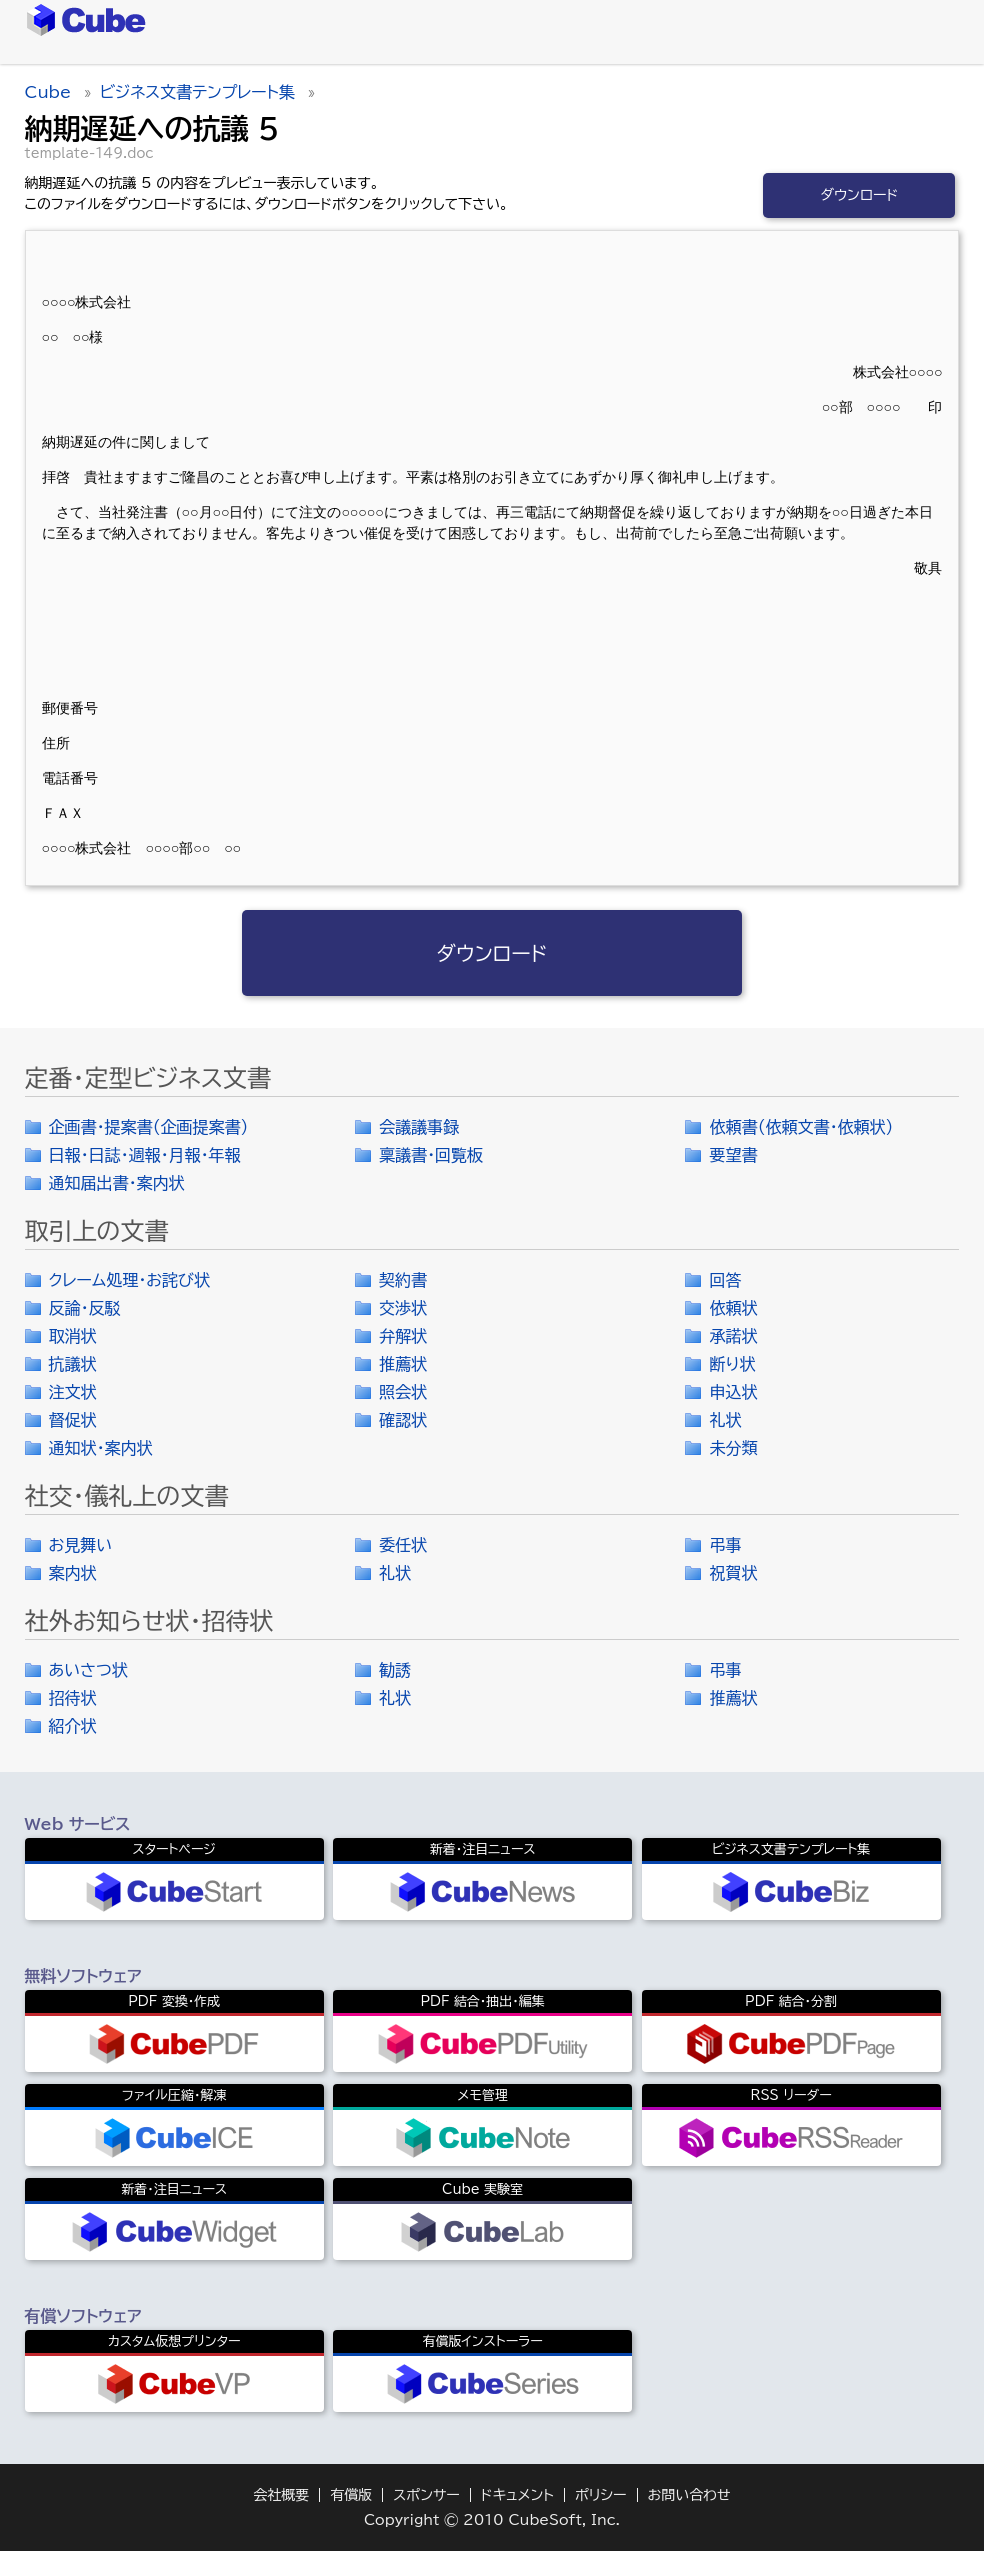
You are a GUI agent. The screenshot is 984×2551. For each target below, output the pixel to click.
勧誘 (395, 1670)
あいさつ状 (88, 1670)
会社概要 (281, 2495)
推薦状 (403, 1364)
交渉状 (403, 1308)
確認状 (403, 1420)
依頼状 (733, 1308)
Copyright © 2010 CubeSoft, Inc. (492, 2520)
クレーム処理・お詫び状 (129, 1280)
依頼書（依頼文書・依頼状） (801, 1127)
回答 (725, 1280)
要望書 (733, 1155)
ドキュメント (517, 2495)
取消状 (73, 1336)
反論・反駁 (85, 1308)
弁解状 (403, 1336)
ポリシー (601, 2495)
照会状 (403, 1392)
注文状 (73, 1392)
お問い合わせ (689, 2495)
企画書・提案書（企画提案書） (149, 1127)
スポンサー (426, 2495)
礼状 (725, 1420)
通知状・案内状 (101, 1448)
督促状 (73, 1420)
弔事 (725, 1545)
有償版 (351, 2495)
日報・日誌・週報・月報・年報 (145, 1155)
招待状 (73, 1698)
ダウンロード (860, 195)
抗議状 (73, 1364)
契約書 (403, 1280)
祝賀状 (733, 1573)
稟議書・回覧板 (431, 1155)
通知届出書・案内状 (117, 1183)
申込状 (733, 1392)
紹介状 (73, 1726)
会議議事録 (419, 1127)
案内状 (73, 1573)
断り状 (732, 1364)
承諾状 (733, 1336)
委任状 (403, 1545)
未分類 (733, 1448)
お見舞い (81, 1545)
